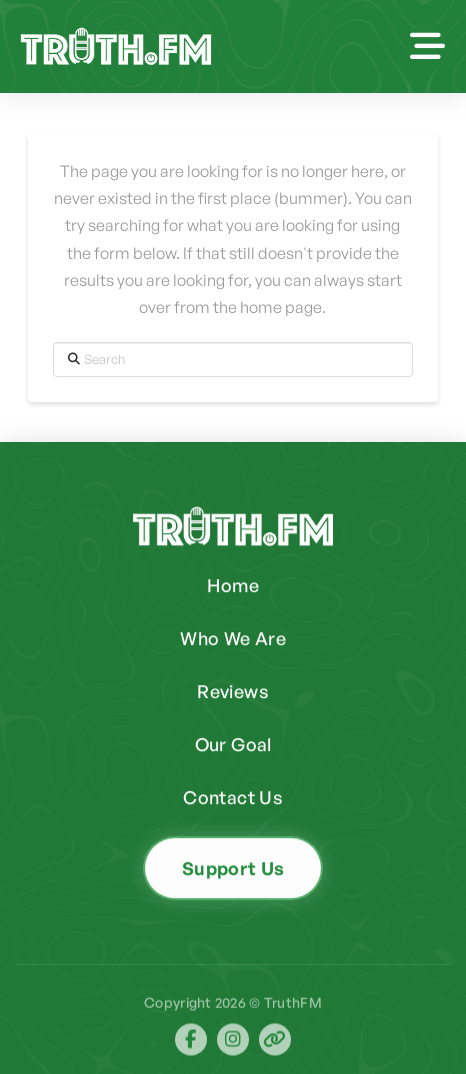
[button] (427, 46)
